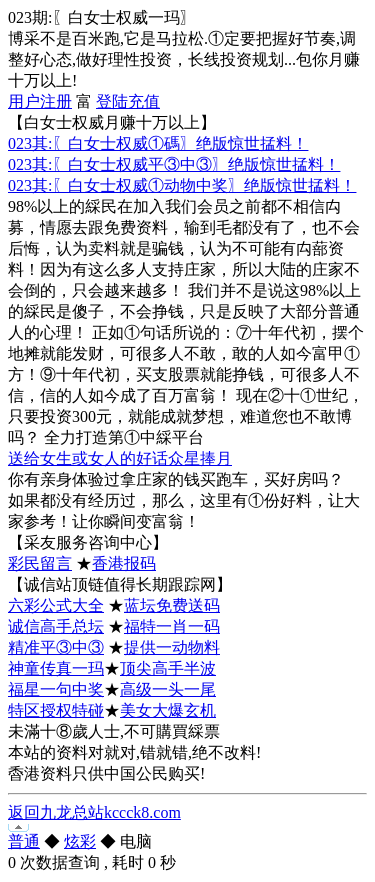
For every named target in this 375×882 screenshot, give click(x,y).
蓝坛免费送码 (172, 605)
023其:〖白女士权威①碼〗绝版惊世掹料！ (158, 143)
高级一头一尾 (168, 689)
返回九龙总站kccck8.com (94, 812)
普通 (24, 841)
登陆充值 (128, 101)
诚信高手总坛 (56, 626)
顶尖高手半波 (168, 668)
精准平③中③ (56, 647)
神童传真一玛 (56, 668)
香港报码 (124, 563)
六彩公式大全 (56, 605)
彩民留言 (40, 563)
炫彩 (80, 841)
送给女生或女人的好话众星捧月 (120, 458)
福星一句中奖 (56, 689)
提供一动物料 (172, 647)
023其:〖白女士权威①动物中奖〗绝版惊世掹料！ (182, 185)
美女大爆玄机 (168, 710)
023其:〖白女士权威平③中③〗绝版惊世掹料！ (174, 164)
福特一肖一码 (172, 626)
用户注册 (40, 101)
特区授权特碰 (56, 710)
